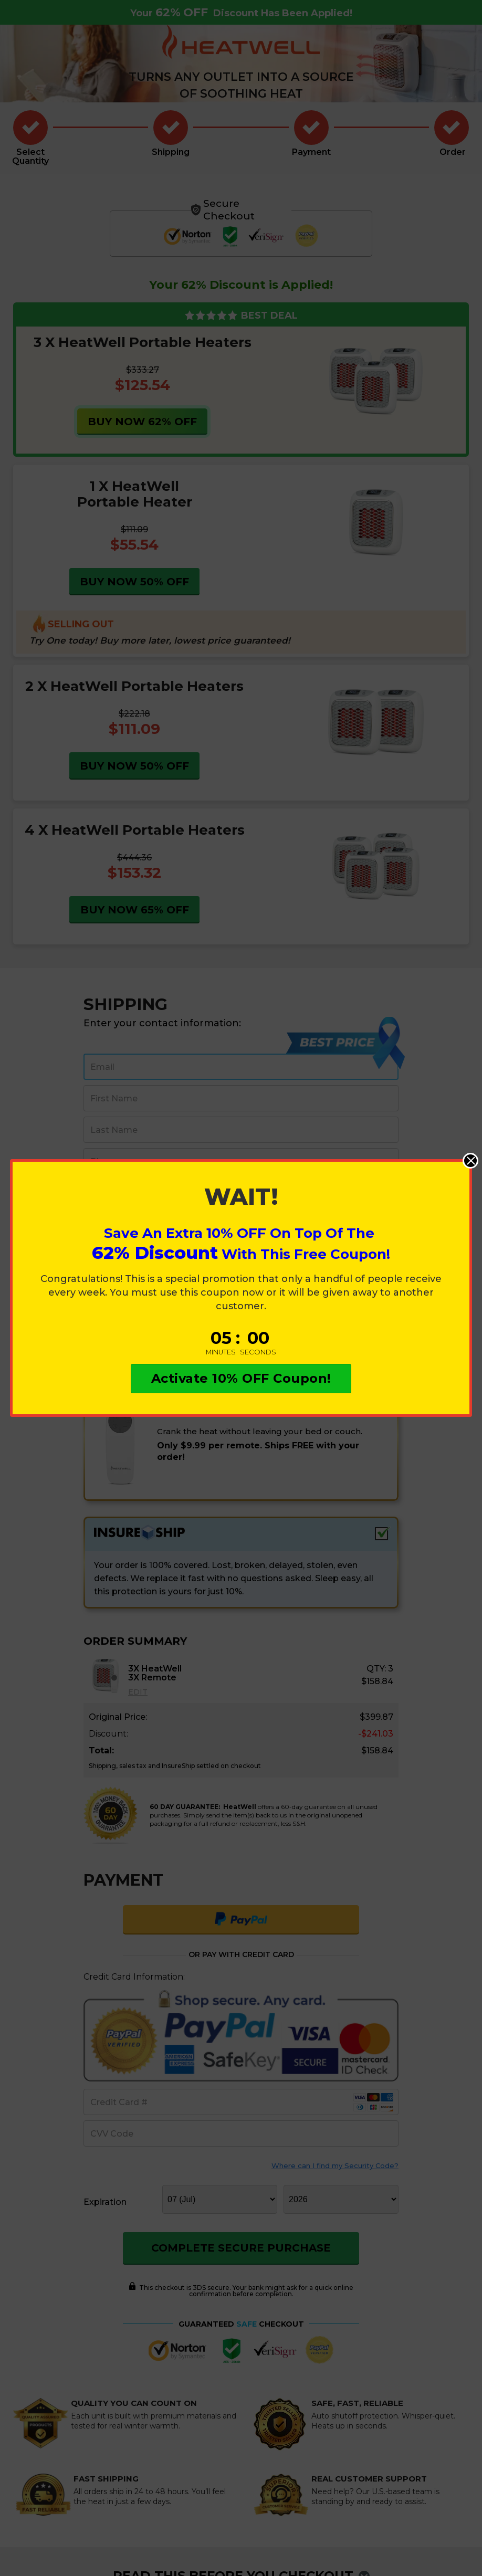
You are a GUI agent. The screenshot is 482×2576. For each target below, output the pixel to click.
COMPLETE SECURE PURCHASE (241, 2248)
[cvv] (241, 2133)
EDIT (138, 1692)
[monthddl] (219, 2199)
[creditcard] (241, 2102)
